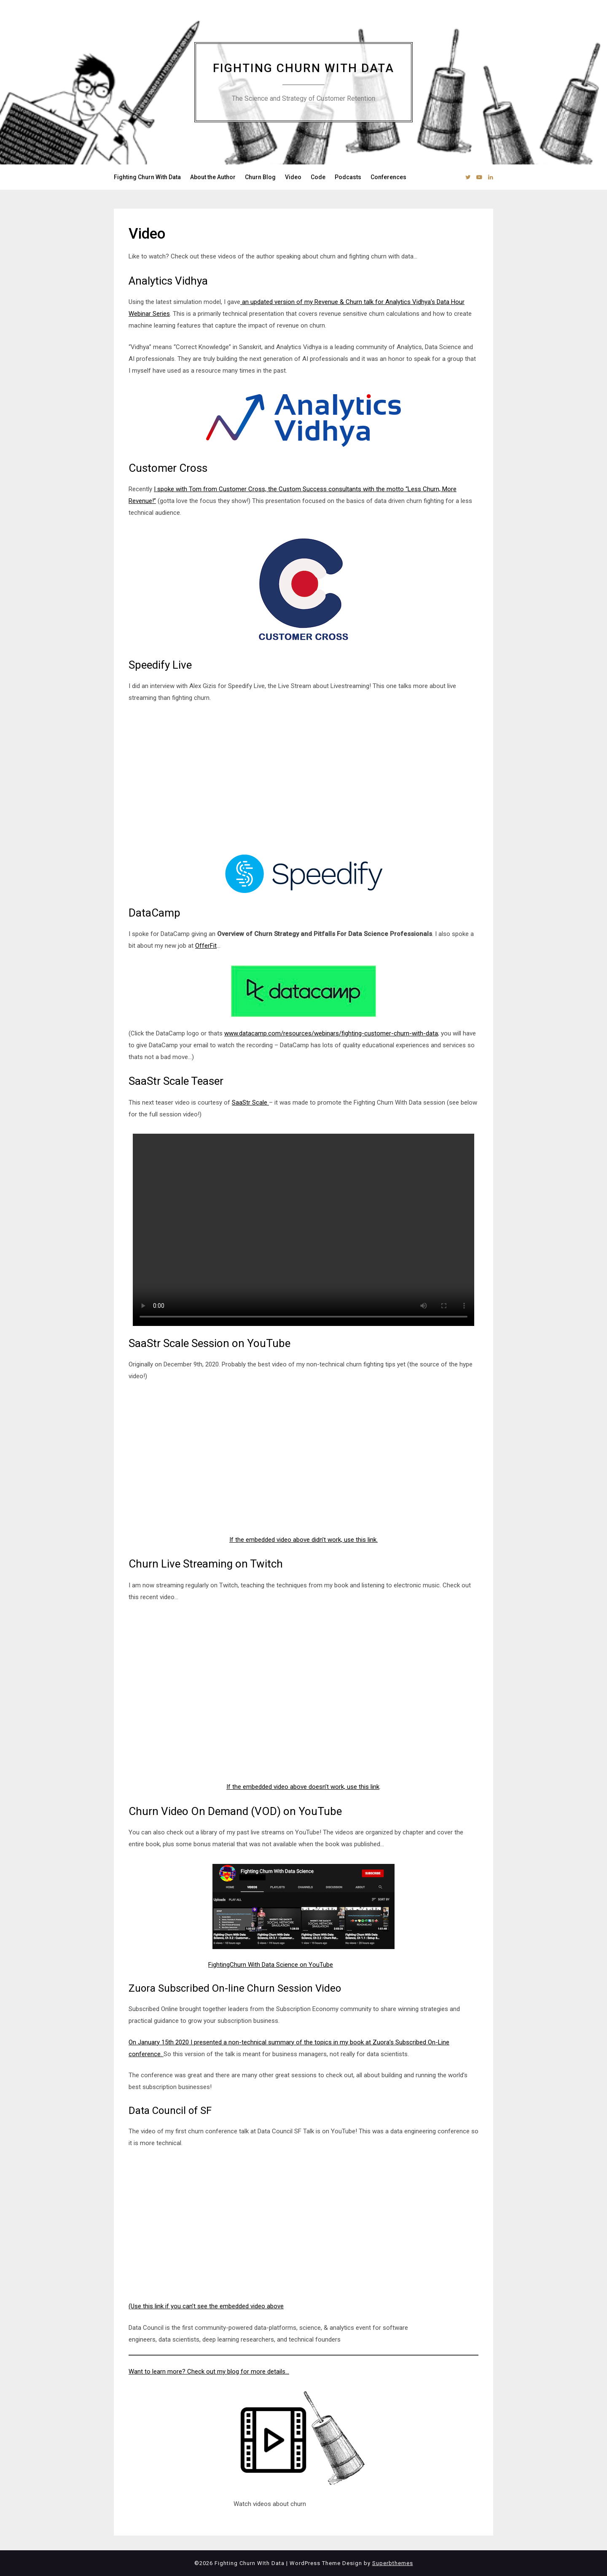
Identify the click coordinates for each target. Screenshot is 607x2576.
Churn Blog (260, 177)
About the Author (213, 177)
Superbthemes (392, 2563)
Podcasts (348, 177)
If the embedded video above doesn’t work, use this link (302, 1787)
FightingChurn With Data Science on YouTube (270, 1964)
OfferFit (206, 945)
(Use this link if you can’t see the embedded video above (206, 2306)
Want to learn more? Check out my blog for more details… (209, 2371)
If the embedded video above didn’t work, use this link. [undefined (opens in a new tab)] (303, 1539)
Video (293, 177)
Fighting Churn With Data (147, 177)
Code (318, 177)
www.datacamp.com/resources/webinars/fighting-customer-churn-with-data (331, 1033)
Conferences (388, 177)
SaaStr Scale (250, 1102)
